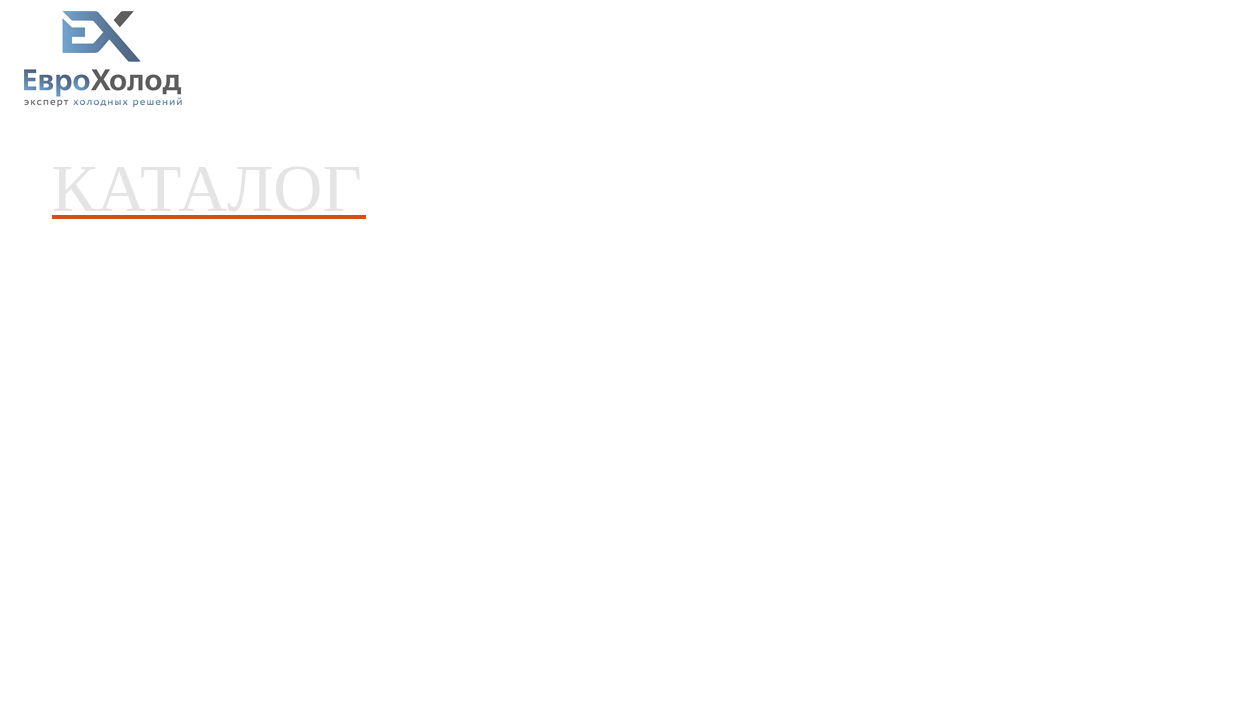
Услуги (399, 62)
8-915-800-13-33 (1154, 70)
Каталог (310, 62)
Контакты (748, 62)
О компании (653, 62)
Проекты (483, 62)
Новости (563, 62)
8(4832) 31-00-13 (1158, 51)
